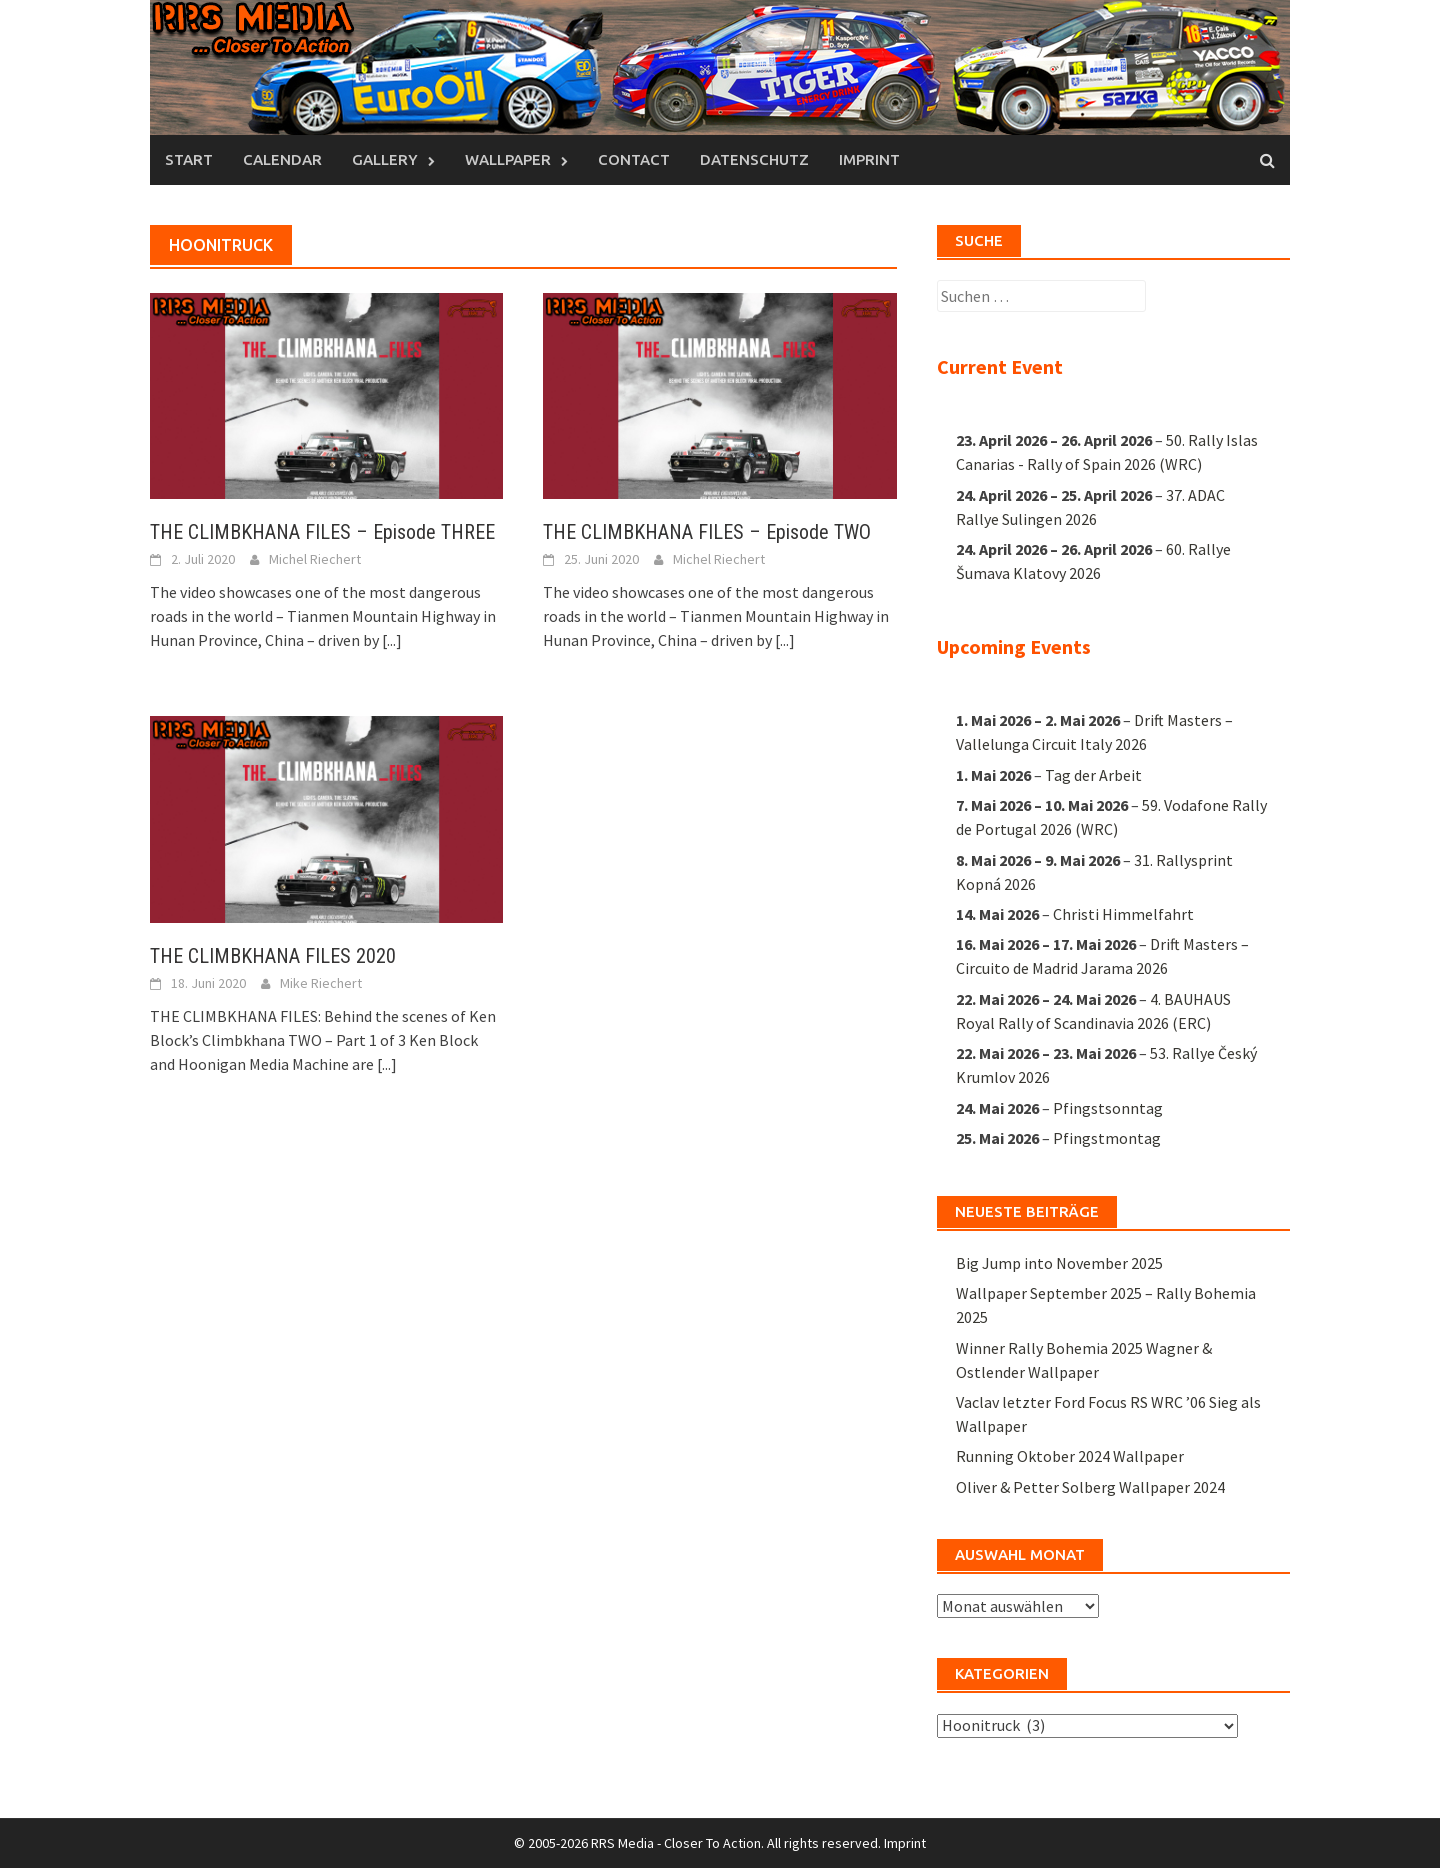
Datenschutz (754, 159)
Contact (634, 159)
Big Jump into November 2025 (1059, 1263)
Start (189, 159)
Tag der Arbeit (1093, 774)
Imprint (869, 159)
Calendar (282, 159)
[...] (392, 640)
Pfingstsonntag (1108, 1107)
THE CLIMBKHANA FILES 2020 (273, 956)
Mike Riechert (321, 983)
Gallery (385, 159)
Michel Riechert (315, 559)
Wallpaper (508, 159)
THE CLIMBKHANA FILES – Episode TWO (707, 532)
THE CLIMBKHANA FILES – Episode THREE (322, 532)
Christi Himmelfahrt (1123, 914)
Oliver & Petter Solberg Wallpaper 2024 (1090, 1487)
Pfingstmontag (1107, 1137)
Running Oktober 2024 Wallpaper (1070, 1456)
